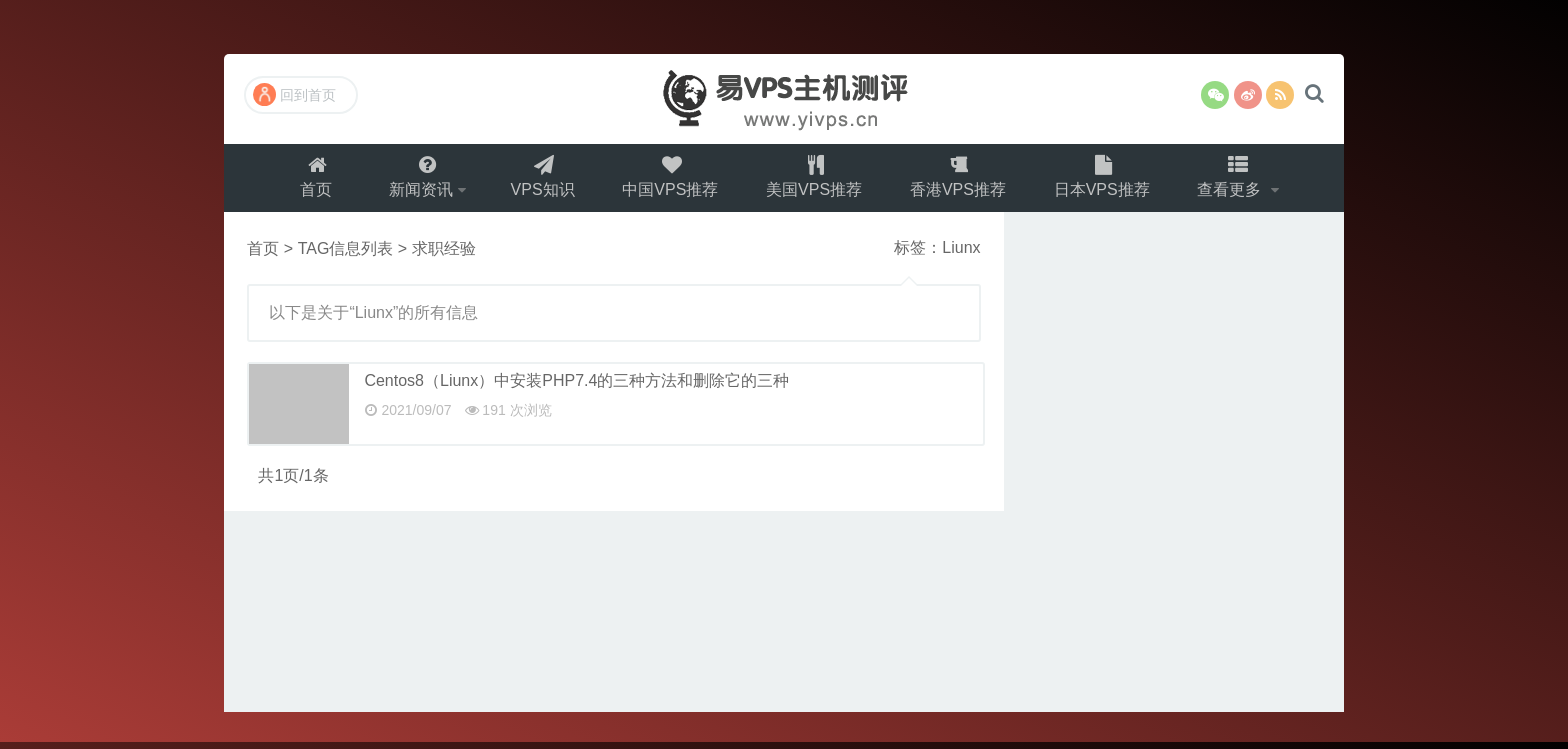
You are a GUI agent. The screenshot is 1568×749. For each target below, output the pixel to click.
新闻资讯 (415, 180)
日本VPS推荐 (1108, 180)
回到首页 (294, 94)
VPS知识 (540, 180)
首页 (308, 180)
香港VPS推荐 (962, 180)
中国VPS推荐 (670, 180)
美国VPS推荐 (816, 180)
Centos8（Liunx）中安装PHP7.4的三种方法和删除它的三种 (576, 387)
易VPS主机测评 (784, 99)
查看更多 (1240, 180)
